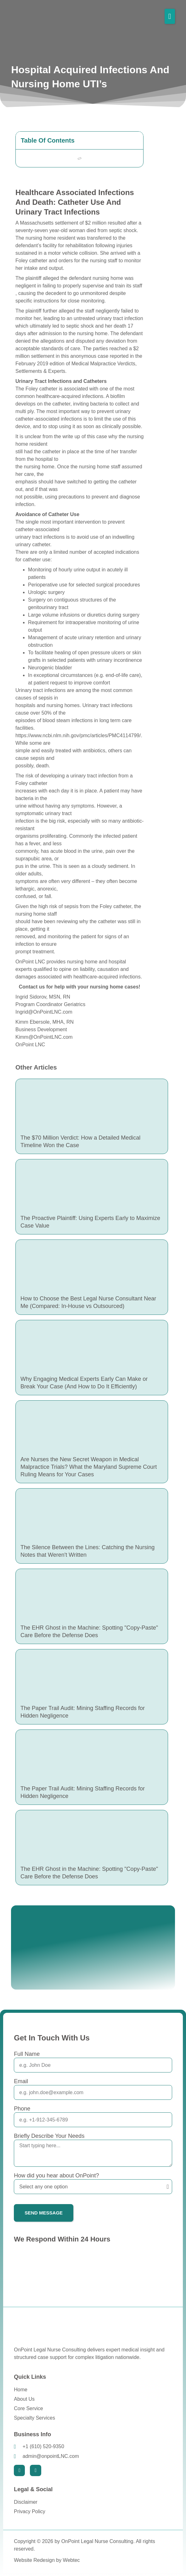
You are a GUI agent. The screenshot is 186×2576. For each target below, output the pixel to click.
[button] (170, 16)
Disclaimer (25, 2502)
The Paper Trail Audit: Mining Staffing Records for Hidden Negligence (82, 1712)
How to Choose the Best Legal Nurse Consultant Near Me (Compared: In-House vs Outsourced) (88, 1302)
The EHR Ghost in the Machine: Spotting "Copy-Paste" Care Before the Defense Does (89, 1631)
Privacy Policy (29, 2511)
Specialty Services (34, 2418)
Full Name (27, 2054)
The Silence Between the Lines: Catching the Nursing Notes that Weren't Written (87, 1551)
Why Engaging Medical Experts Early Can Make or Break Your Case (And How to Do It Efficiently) (84, 1383)
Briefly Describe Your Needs (49, 2136)
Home (20, 2389)
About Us (24, 2399)
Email (21, 2081)
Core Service (28, 2408)
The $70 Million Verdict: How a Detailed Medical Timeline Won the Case (80, 1141)
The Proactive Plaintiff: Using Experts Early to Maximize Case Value (90, 1222)
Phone (22, 2108)
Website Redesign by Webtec (47, 2560)
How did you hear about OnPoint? (56, 2175)
